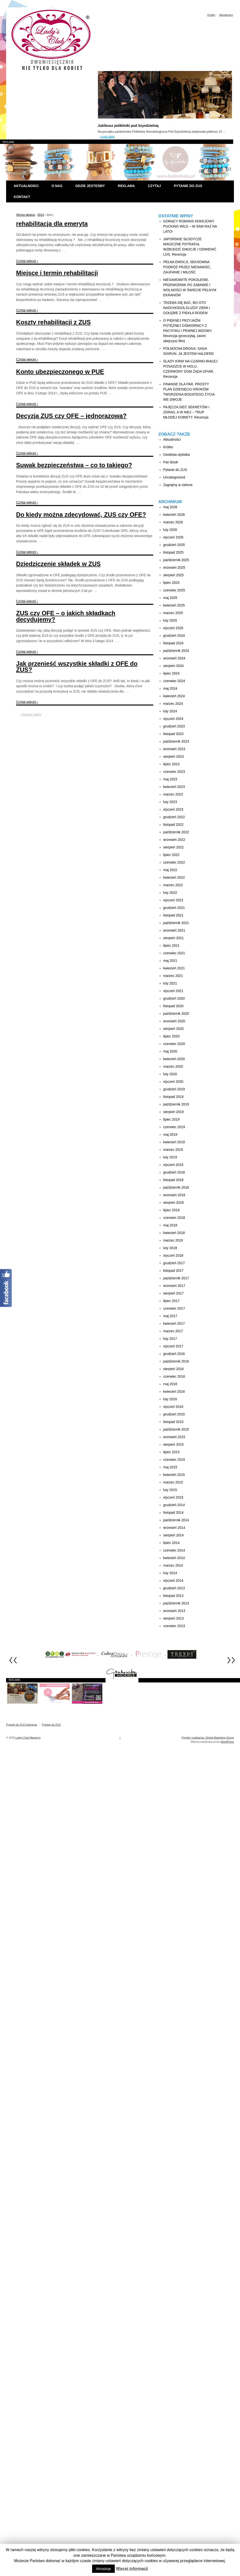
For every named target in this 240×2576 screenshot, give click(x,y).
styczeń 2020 (173, 1082)
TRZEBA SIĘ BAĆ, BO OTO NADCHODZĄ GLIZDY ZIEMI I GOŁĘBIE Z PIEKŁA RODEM (186, 308)
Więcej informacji (132, 2568)
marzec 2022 (173, 885)
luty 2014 (170, 1573)
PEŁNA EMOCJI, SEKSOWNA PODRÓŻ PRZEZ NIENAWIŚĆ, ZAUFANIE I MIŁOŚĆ (187, 267)
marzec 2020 (173, 1066)
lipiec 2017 (171, 1301)
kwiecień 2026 (174, 515)
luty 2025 (170, 620)
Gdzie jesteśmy (90, 186)
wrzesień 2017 (174, 1286)
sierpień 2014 (173, 1535)
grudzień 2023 (174, 726)
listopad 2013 (173, 1596)
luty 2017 (170, 1339)
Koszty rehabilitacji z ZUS (53, 322)
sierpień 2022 (173, 847)
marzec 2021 (173, 976)
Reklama (126, 186)
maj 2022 (170, 870)
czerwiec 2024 (174, 681)
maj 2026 (170, 507)
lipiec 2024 (171, 673)
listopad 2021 (173, 915)
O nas (56, 186)
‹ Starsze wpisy (30, 714)
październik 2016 (176, 1361)
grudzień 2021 (174, 908)
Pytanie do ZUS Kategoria (21, 1724)
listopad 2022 (173, 824)
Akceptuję (103, 2569)
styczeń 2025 (173, 628)
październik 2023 (176, 741)
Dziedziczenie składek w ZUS (58, 563)
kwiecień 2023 (174, 787)
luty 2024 (170, 711)
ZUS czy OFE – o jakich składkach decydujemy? (65, 616)
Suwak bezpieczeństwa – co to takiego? (74, 465)
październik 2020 (176, 1013)
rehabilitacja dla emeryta (52, 223)
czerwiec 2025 (174, 590)
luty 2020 (170, 1074)
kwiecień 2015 (174, 1475)
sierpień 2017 (173, 1293)
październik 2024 (176, 651)
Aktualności (226, 14)
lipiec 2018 (171, 1210)
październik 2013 (176, 1603)
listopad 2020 (173, 1006)
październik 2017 (176, 1278)
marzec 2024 (173, 704)
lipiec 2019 (171, 1119)
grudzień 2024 (174, 635)
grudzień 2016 (174, 1354)
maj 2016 (170, 1384)
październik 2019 (176, 1104)
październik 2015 (176, 1429)
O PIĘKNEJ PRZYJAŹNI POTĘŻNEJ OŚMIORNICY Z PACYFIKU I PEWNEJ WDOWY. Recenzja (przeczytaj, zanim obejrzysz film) (187, 330)
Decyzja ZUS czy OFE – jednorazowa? (71, 415)
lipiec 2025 (171, 583)
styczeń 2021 (173, 991)
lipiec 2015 (171, 1452)
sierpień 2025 (173, 575)
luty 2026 (170, 530)
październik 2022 (176, 832)
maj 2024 (170, 688)
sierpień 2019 (173, 1112)
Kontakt (22, 197)
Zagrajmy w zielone (178, 485)
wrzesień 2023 (174, 749)
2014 (40, 215)
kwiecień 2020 (174, 1059)
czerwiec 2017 (174, 1308)
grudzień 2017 (174, 1263)
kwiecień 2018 (174, 1233)
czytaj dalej (107, 137)
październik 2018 (176, 1187)
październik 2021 (176, 923)
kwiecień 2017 (174, 1323)
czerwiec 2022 (174, 862)
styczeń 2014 (173, 1580)
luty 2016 (170, 1399)
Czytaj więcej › (27, 261)
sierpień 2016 (173, 1369)
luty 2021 (170, 983)
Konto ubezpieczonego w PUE (60, 371)
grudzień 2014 (174, 1505)
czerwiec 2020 (174, 1044)
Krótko (211, 14)
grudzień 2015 (174, 1414)
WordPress (227, 1741)
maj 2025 (170, 598)
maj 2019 (170, 1134)
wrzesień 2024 (174, 658)
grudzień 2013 (174, 1588)
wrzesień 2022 (174, 840)
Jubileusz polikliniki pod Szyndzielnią (128, 126)
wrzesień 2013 (174, 1611)
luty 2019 (170, 1157)
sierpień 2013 (173, 1618)
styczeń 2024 (173, 719)
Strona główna (25, 215)
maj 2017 (170, 1316)
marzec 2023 (173, 794)
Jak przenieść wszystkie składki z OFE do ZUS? (76, 666)
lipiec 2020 (171, 1036)
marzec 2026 (173, 522)
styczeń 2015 (173, 1497)
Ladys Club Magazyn (28, 1737)
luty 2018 (170, 1248)
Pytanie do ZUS (188, 186)
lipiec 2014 (171, 1543)
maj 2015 (170, 1467)
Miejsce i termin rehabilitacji (57, 272)
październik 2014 (176, 1520)
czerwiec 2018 (174, 1218)
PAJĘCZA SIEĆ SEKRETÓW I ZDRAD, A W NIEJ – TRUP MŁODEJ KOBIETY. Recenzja (186, 412)
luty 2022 (170, 893)
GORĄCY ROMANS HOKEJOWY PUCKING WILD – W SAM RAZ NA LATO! (190, 226)
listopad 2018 (173, 1180)
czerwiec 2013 (174, 1626)
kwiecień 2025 (174, 605)
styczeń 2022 (173, 900)
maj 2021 (170, 961)
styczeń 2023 (173, 809)
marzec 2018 (173, 1240)
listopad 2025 (173, 552)
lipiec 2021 (171, 945)
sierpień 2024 (173, 666)
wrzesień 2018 (174, 1195)
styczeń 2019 (173, 1165)
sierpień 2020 (173, 1029)
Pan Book (170, 462)
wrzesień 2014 (174, 1528)
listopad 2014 (173, 1512)
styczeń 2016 (173, 1407)
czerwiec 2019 (174, 1127)
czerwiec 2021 (174, 953)
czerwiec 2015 (174, 1460)
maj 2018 (170, 1225)
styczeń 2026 (173, 537)
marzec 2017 (173, 1331)
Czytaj (154, 186)
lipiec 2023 (171, 764)
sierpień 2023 (173, 756)
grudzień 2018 (174, 1172)
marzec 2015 (173, 1482)
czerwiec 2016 (174, 1376)
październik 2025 (176, 560)
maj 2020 (170, 1051)
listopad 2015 (173, 1422)
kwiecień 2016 (174, 1391)
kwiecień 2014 (174, 1558)
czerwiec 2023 (174, 772)
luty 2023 (170, 802)
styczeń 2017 (173, 1346)
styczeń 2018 (173, 1255)
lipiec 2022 (171, 855)
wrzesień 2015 (174, 1437)
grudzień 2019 (174, 1089)
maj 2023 (170, 779)
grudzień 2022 (174, 817)
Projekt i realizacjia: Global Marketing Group (208, 1737)
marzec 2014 (173, 1565)
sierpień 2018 (173, 1202)
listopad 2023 (173, 734)
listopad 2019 (173, 1097)
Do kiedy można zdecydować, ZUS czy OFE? (81, 514)
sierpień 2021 (173, 938)
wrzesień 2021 (174, 930)
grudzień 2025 (174, 545)
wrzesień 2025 (174, 567)
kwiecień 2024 (174, 696)
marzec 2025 (173, 613)
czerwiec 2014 (174, 1550)
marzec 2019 (173, 1150)
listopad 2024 (173, 643)
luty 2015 (170, 1490)
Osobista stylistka (176, 455)
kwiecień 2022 (174, 877)
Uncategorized (174, 477)
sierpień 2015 (173, 1444)
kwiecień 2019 (174, 1142)
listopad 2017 (173, 1271)
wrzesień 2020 (174, 1021)
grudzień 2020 (174, 998)
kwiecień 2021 (174, 968)
